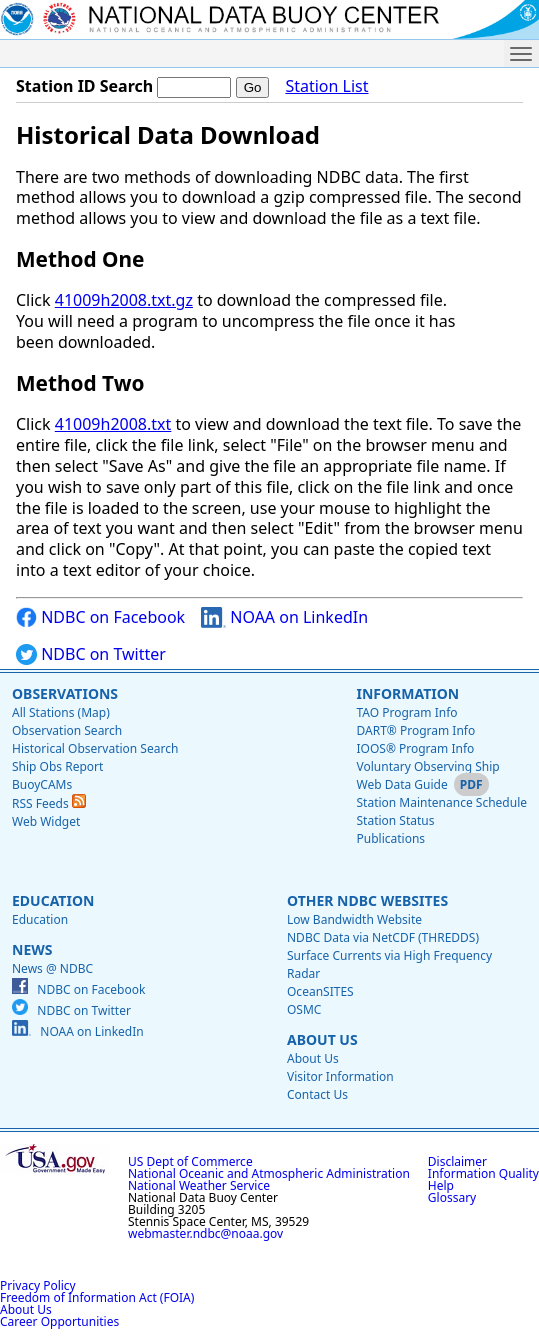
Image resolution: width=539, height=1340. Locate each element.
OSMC (304, 1009)
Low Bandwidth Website (354, 919)
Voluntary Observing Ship (427, 766)
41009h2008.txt (113, 424)
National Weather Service (199, 1185)
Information (407, 693)
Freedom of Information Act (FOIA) (97, 1297)
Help (441, 1185)
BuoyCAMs (42, 784)
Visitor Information (340, 1076)
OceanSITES (320, 991)
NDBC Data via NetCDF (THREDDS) (383, 937)
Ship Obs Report (57, 766)
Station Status (395, 820)
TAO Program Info (406, 712)
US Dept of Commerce (190, 1161)
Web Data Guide (401, 784)
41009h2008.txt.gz (124, 300)
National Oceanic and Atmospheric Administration (269, 1173)
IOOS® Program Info (415, 748)
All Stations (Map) (61, 712)
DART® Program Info (415, 730)
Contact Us (317, 1094)
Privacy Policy (38, 1285)
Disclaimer (457, 1161)
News (32, 949)
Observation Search (67, 730)
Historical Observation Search (95, 748)
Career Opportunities (59, 1321)
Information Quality (483, 1173)
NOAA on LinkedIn (284, 617)
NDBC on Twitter (91, 654)
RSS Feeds (49, 803)
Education (53, 900)
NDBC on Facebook (100, 617)
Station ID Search (84, 86)
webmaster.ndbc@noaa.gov (205, 1233)
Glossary (452, 1197)
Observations (65, 693)
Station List (326, 86)
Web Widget (46, 821)
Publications (390, 838)
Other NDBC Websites (367, 900)
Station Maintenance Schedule (441, 802)
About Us (322, 1039)
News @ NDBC (52, 968)
